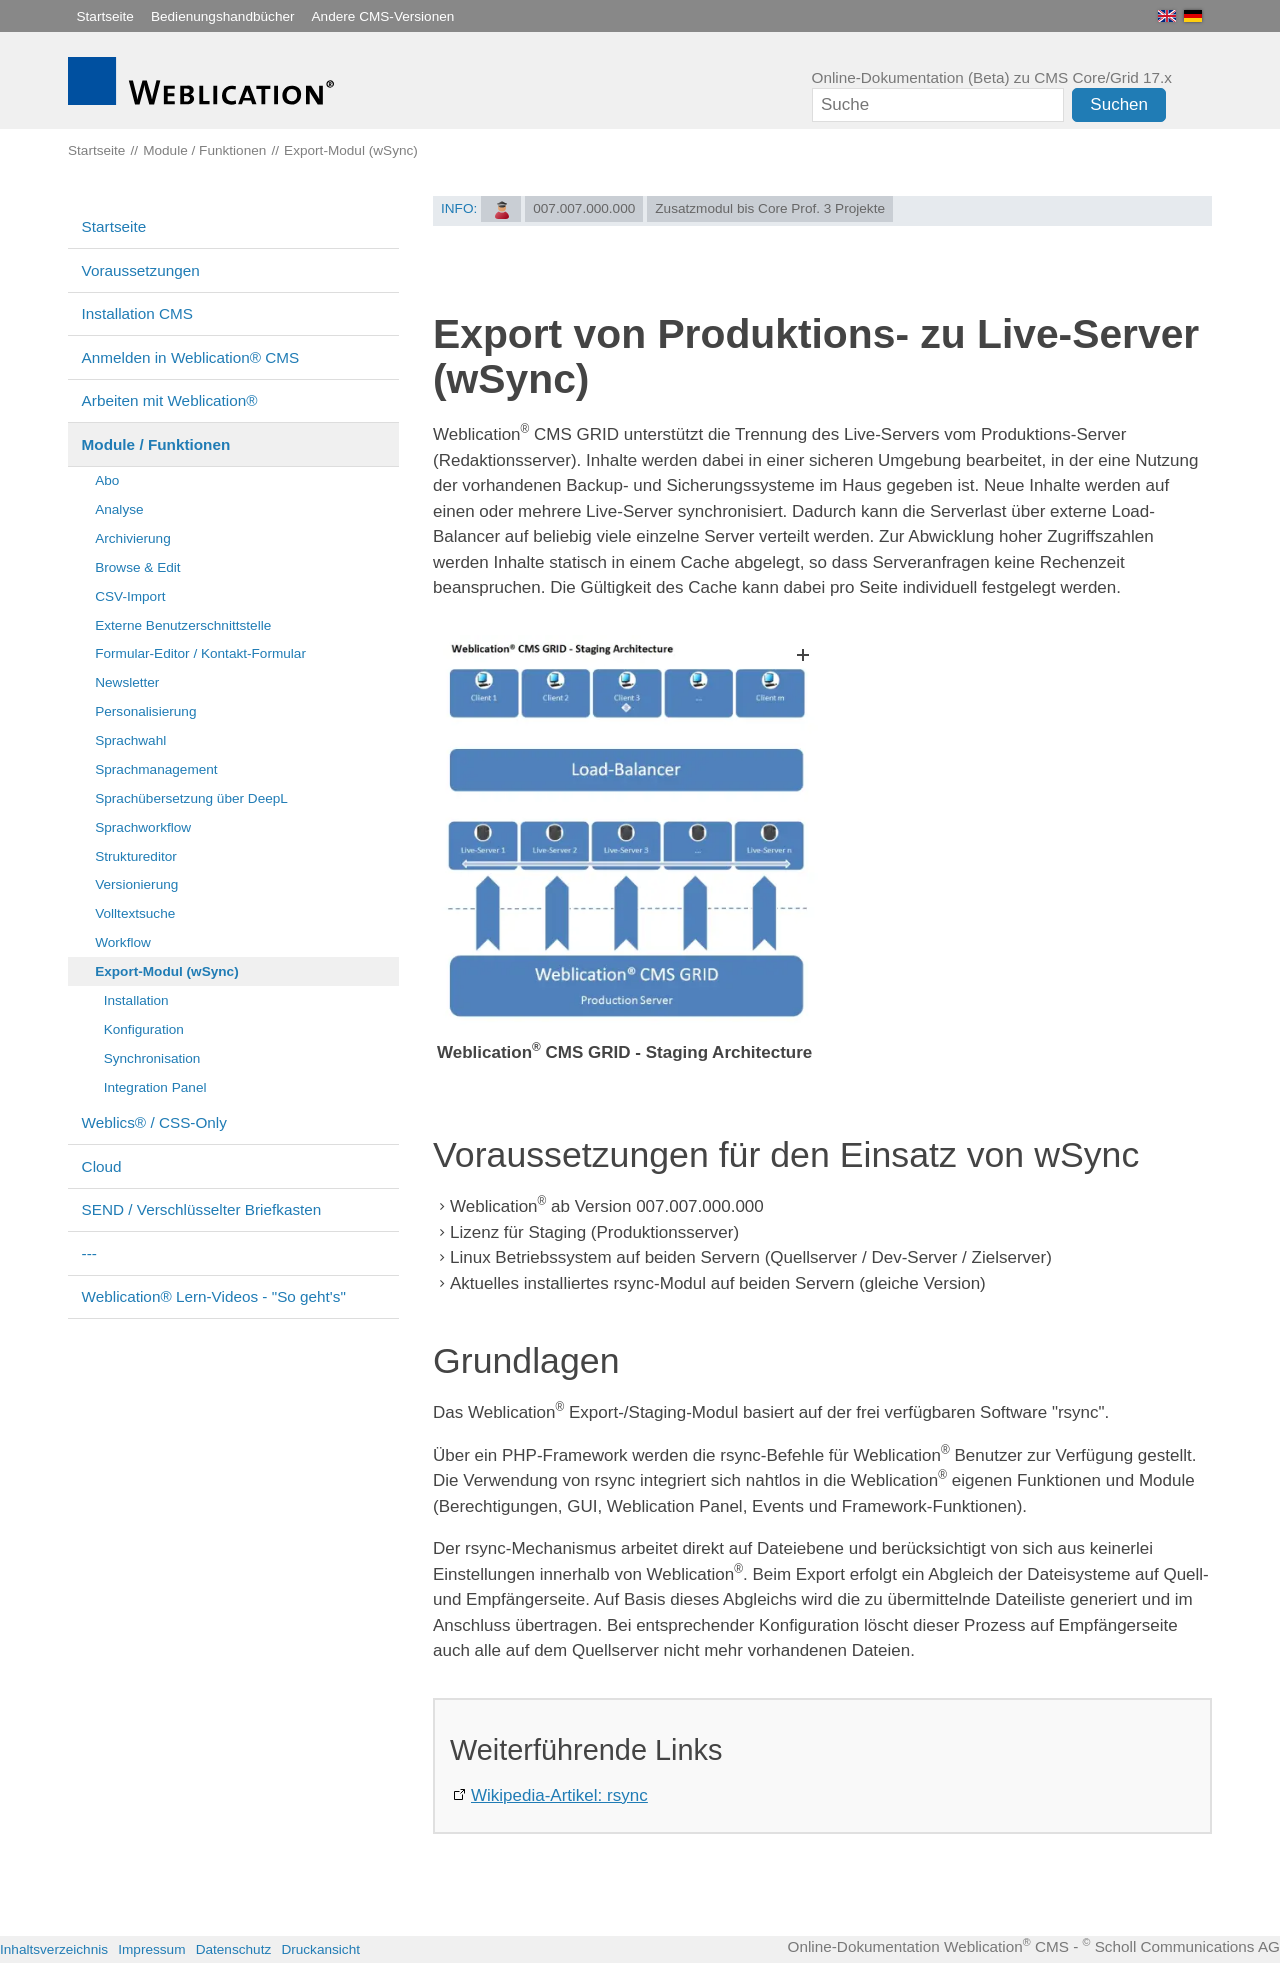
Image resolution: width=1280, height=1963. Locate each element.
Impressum (151, 1949)
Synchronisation (152, 1058)
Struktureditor (136, 856)
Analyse (119, 509)
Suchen (1119, 104)
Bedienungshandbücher (223, 16)
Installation (136, 1000)
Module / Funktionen (156, 444)
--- (89, 1253)
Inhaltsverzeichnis (54, 1949)
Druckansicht (320, 1949)
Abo (107, 480)
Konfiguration (144, 1029)
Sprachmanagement (156, 769)
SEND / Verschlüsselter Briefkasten (202, 1209)
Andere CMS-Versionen (383, 16)
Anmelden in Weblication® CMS (191, 357)
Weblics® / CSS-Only (154, 1122)
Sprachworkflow (143, 827)
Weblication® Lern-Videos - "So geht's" (214, 1296)
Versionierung (136, 884)
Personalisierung (145, 711)
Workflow (123, 942)
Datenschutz (234, 1949)
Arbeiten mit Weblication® (170, 400)
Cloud (102, 1166)
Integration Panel (155, 1087)
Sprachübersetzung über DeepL (191, 798)
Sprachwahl (130, 740)
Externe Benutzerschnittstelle (183, 625)
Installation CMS (137, 313)
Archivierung (133, 538)
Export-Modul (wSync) (167, 971)
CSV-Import (130, 596)
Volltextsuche (135, 913)
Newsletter (127, 682)
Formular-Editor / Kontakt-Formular (200, 653)
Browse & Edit (137, 567)
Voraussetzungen (141, 270)
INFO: (459, 208)
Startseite (105, 16)
